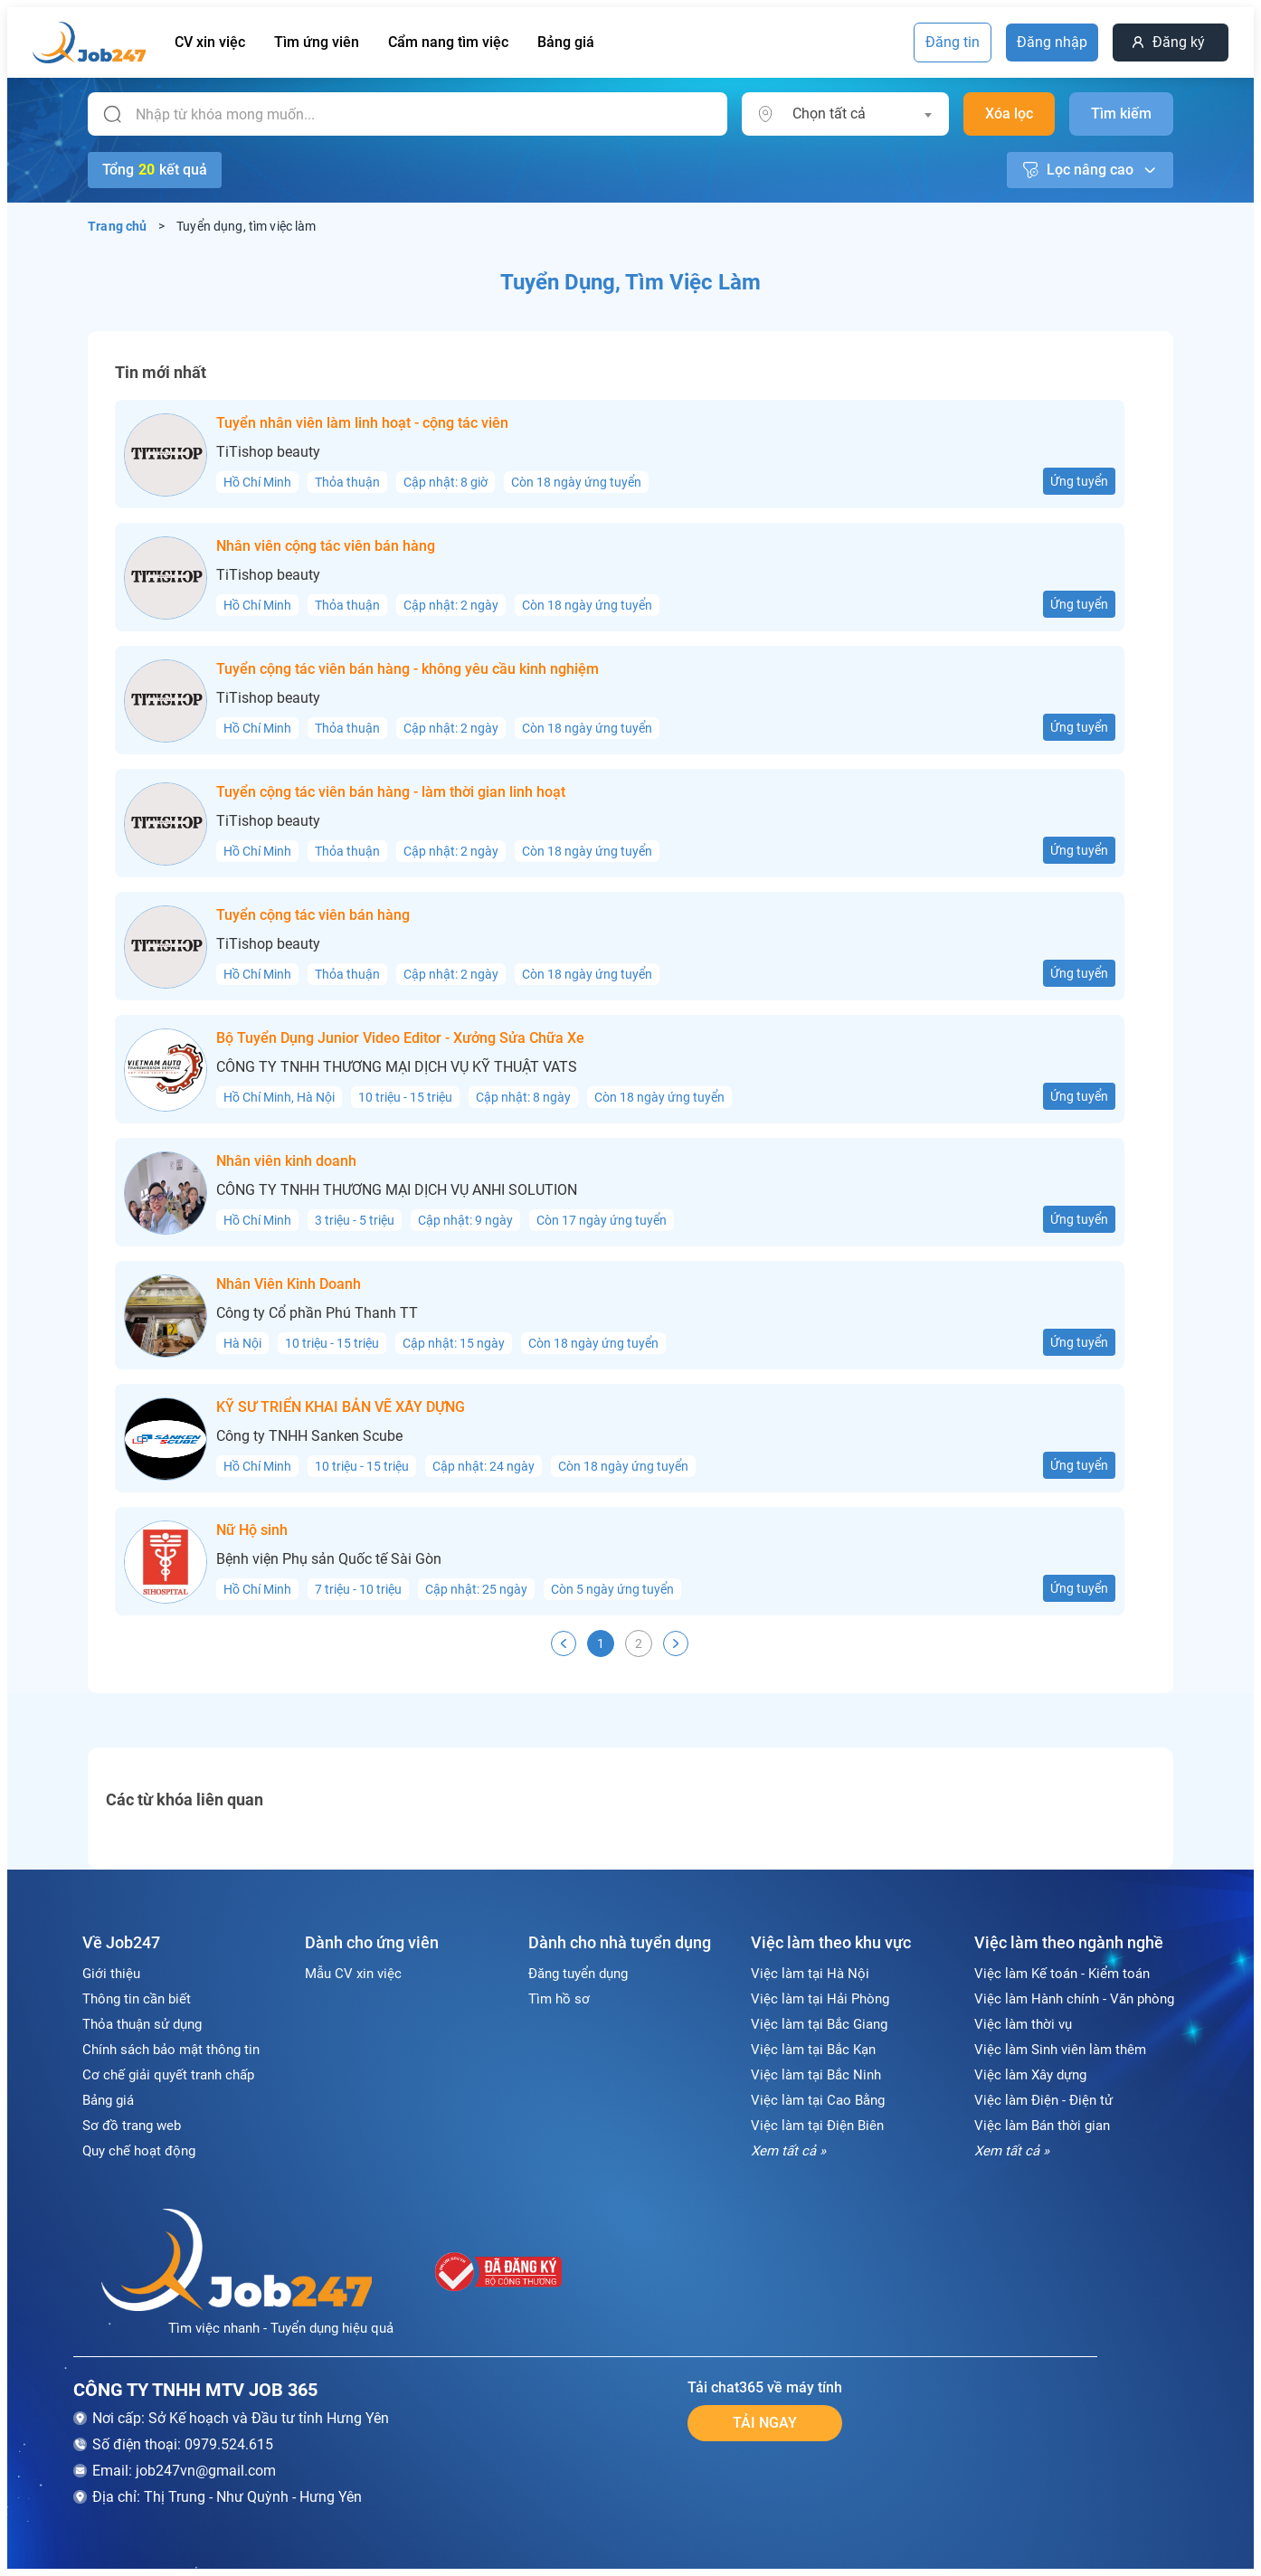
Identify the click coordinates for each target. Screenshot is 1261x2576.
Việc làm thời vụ (1023, 2024)
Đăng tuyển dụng (578, 1973)
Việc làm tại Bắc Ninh (816, 2075)
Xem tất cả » (788, 2151)
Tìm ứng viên (316, 42)
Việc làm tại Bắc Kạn (813, 2049)
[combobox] (861, 114)
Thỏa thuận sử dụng (142, 2024)
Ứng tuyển (1079, 481)
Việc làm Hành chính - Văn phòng (1074, 1999)
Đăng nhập (1052, 42)
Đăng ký (1178, 42)
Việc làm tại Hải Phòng (820, 1999)
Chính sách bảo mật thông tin (171, 2049)
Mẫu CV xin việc (353, 1973)
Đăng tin (952, 42)
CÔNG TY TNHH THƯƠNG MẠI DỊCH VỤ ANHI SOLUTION (396, 1190)
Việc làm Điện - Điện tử (1043, 2100)
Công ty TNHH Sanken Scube (309, 1436)
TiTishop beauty (268, 452)
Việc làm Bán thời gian (1042, 2125)
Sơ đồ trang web (131, 2125)
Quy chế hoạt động (138, 2151)
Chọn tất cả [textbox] (829, 113)
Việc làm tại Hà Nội (810, 1973)
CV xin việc (210, 42)
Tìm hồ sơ (559, 1999)
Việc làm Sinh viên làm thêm (1060, 2049)
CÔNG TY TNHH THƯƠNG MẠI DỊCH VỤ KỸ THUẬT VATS (396, 1067)
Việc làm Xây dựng (1030, 2075)
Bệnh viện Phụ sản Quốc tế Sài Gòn (328, 1559)
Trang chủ (117, 226)
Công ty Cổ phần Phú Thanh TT (317, 1313)
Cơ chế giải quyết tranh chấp (168, 2075)
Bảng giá (565, 42)
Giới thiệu (111, 1973)
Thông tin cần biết (136, 1999)
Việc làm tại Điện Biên (817, 2125)
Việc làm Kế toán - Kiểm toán (1062, 1973)
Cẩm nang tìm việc (448, 42)
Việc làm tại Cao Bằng (818, 2100)
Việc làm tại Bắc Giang (819, 2024)
